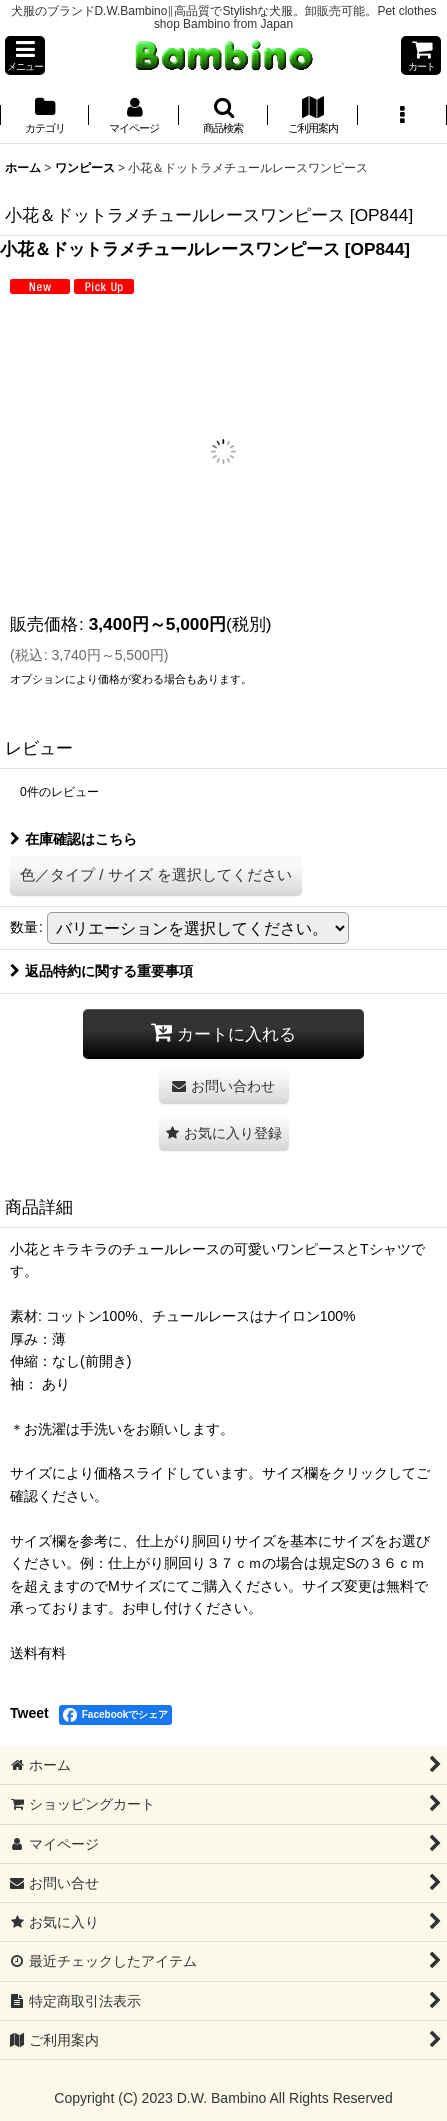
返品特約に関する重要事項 (101, 971)
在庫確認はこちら (73, 839)
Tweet (29, 1713)
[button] (25, 55)
